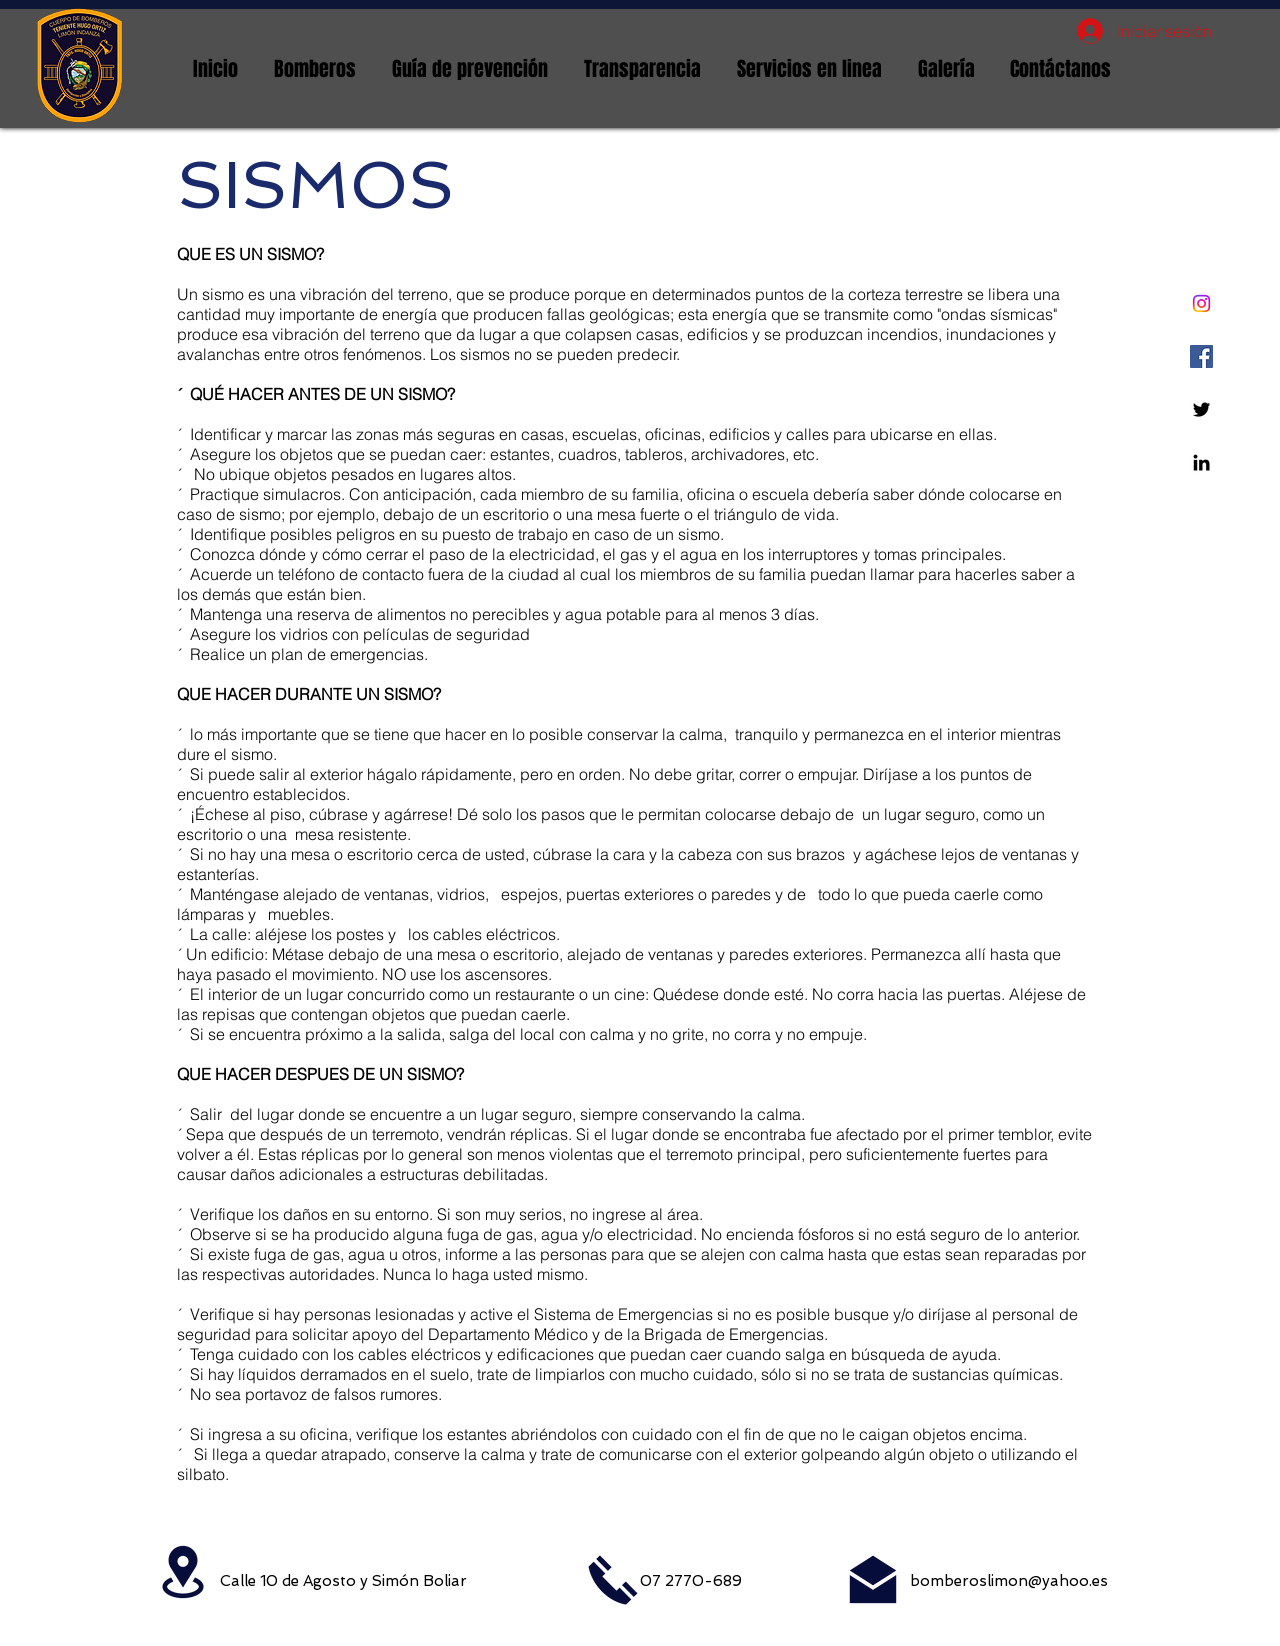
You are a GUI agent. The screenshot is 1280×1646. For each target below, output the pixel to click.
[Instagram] (1201, 303)
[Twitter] (1201, 409)
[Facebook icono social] (1201, 356)
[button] (315, 69)
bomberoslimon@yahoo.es (1009, 1581)
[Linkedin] (1201, 462)
